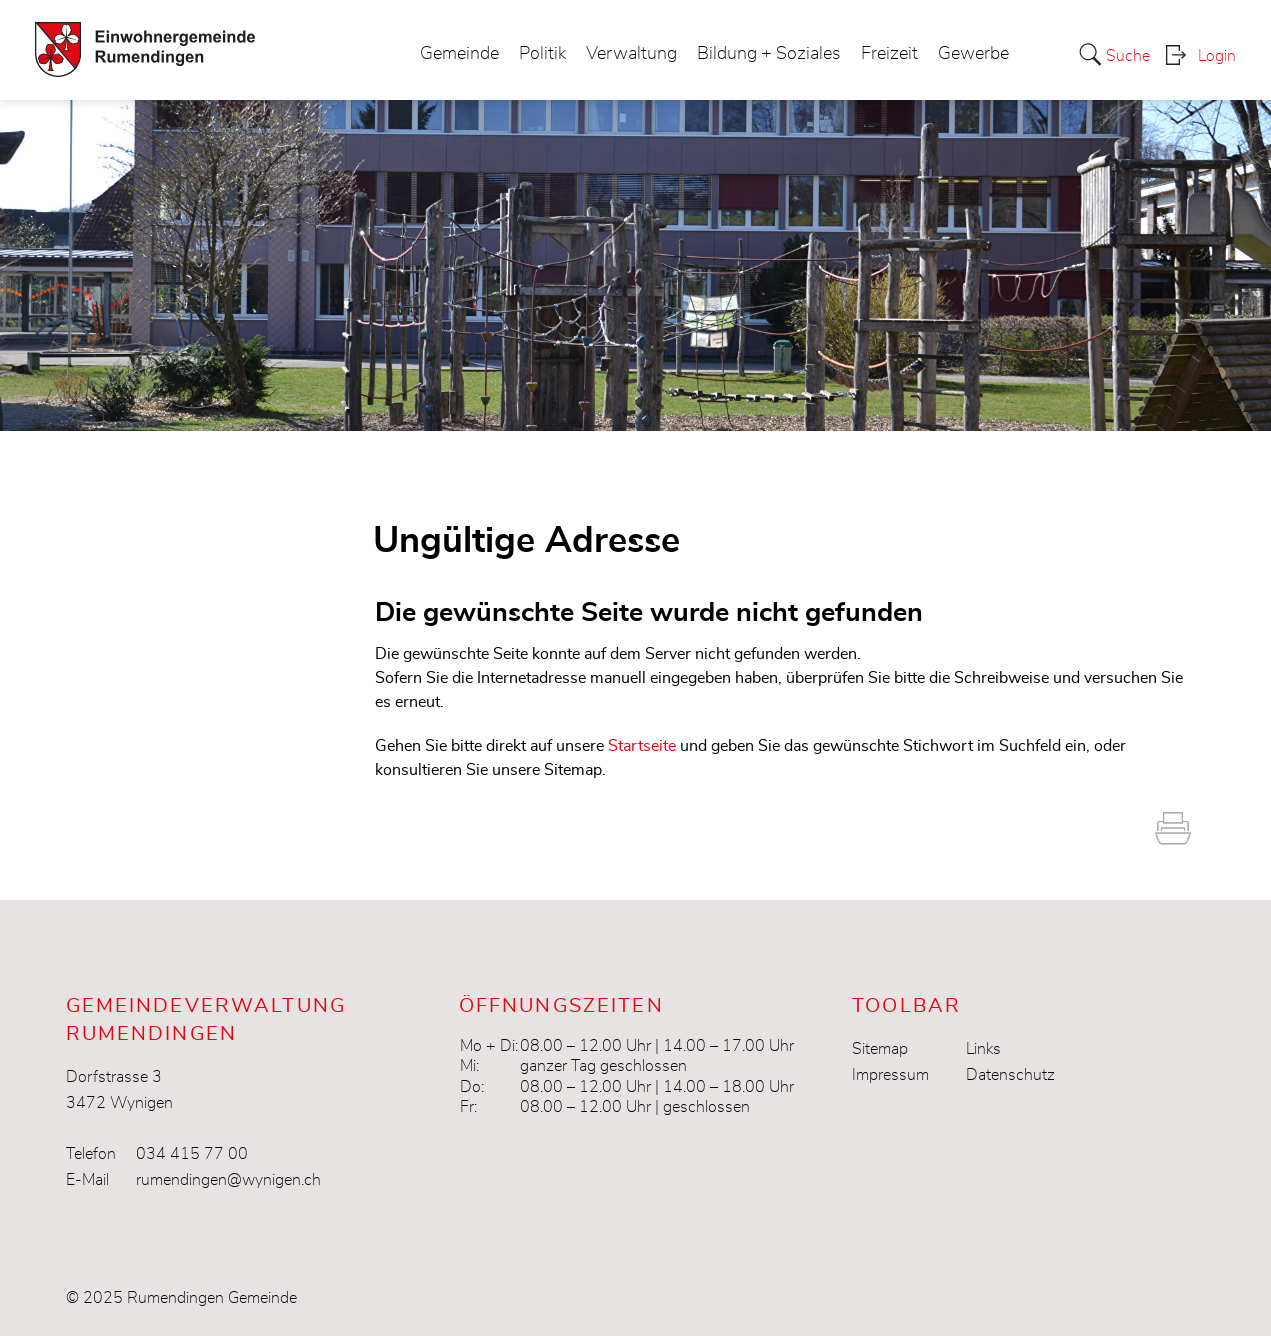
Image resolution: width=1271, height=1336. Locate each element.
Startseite (642, 746)
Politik (542, 54)
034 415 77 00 (192, 1154)
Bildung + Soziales (769, 54)
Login (1217, 56)
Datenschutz (1010, 1075)
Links (983, 1049)
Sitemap (880, 1049)
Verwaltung (631, 54)
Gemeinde (459, 54)
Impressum (890, 1075)
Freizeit (889, 54)
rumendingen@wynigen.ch (228, 1180)
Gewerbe (973, 54)
